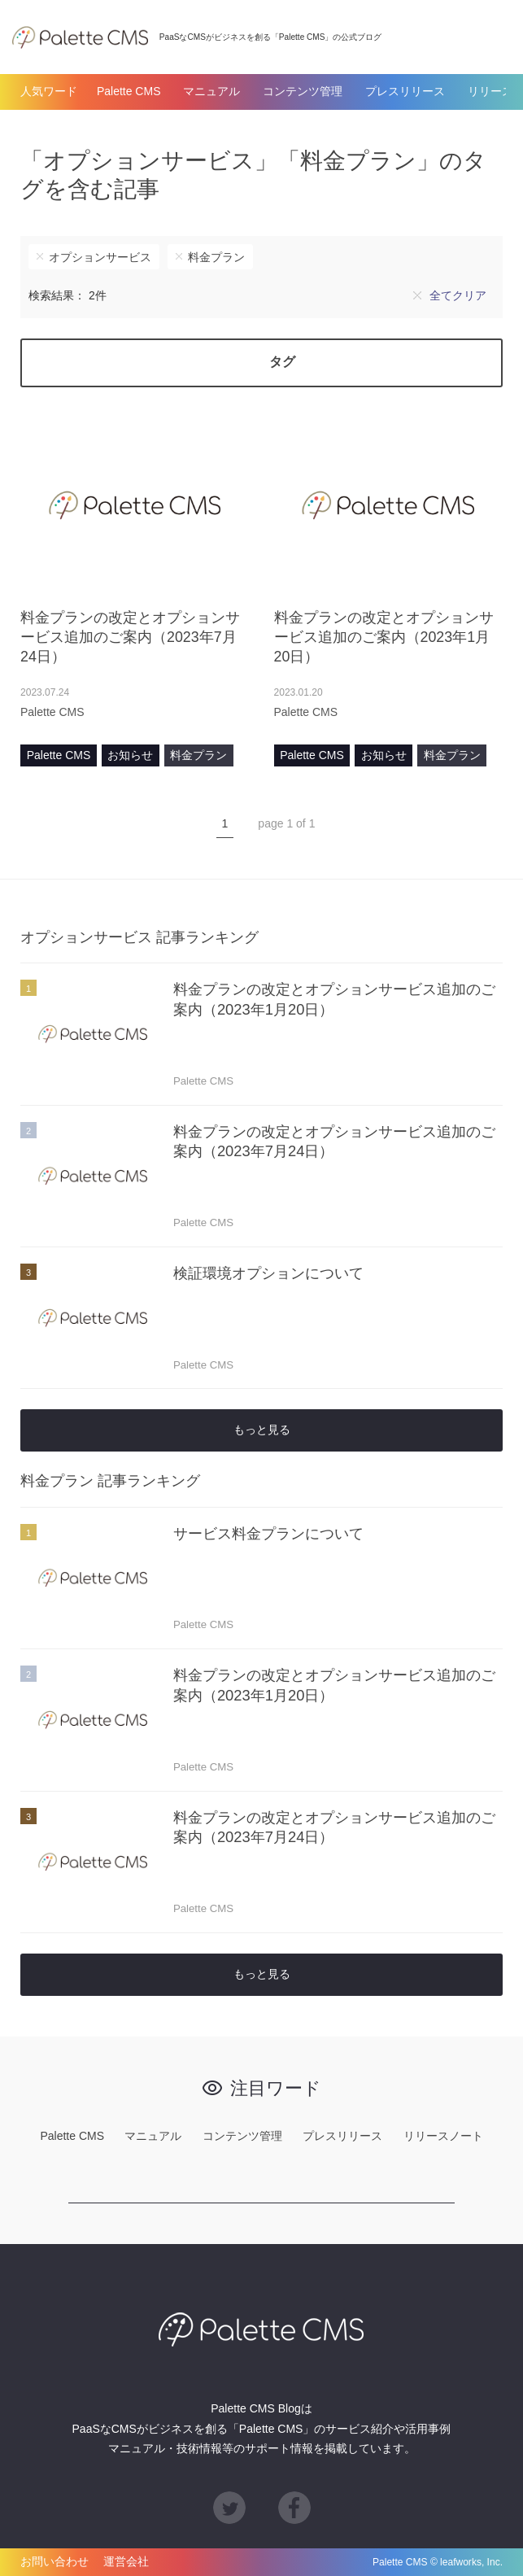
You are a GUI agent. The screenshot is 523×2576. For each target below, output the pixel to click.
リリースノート (443, 2135)
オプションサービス (100, 257)
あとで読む (233, 712)
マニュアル (211, 91)
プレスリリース (405, 91)
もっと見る (261, 1430)
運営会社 (126, 2562)
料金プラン (216, 257)
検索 (493, 36)
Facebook (294, 2507)
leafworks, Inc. (471, 2562)
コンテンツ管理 (302, 91)
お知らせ (130, 755)
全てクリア (457, 295)
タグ (282, 362)
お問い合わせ (54, 2562)
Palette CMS (129, 91)
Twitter (229, 2507)
